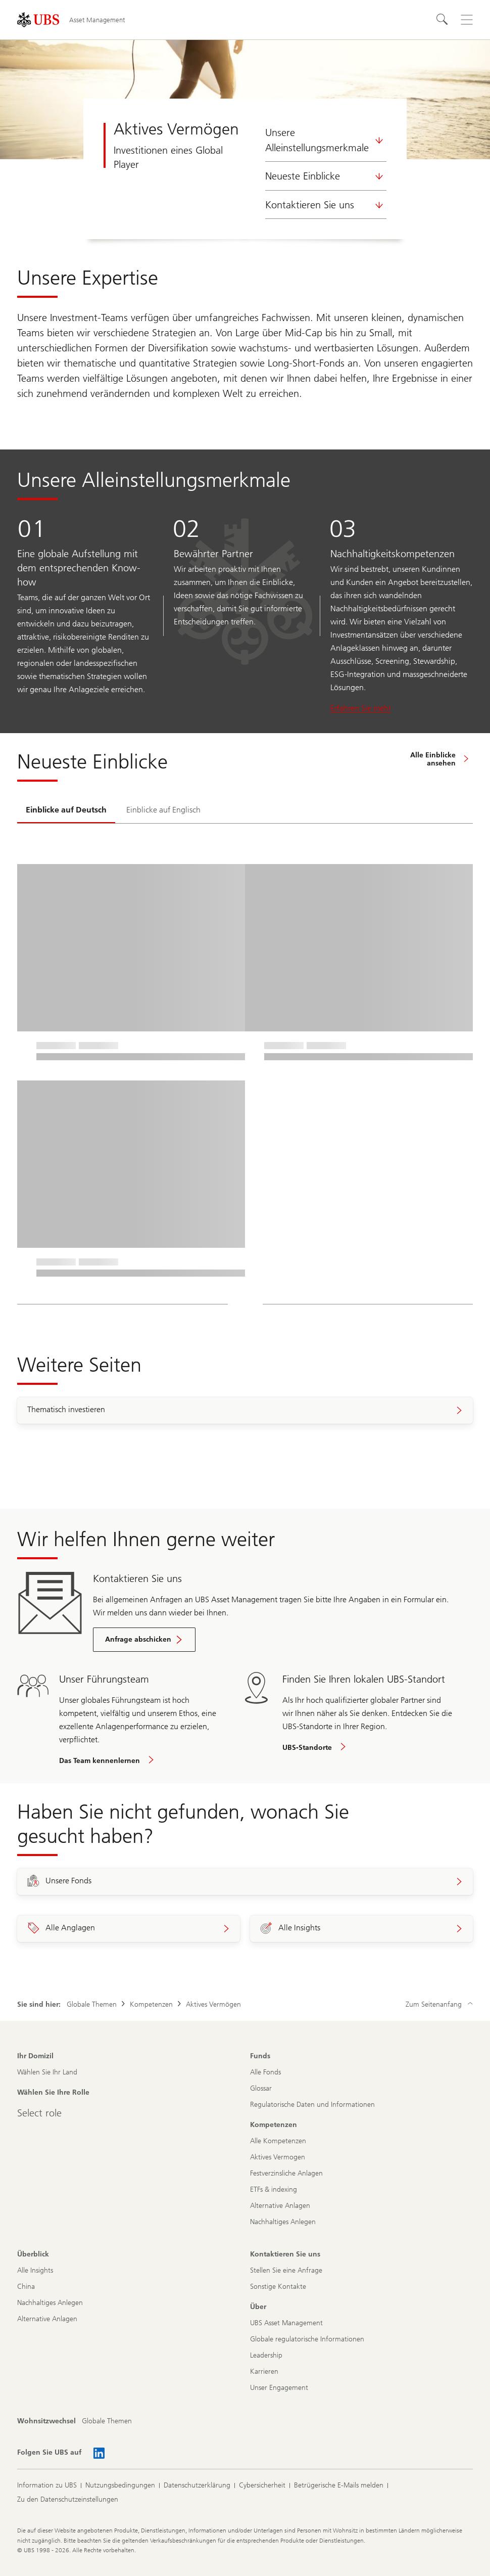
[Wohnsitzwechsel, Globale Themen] (107, 2421)
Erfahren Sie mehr (360, 708)
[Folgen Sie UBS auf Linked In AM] (99, 2453)
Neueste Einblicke (325, 176)
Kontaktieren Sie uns (325, 204)
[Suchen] (442, 20)
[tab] (66, 810)
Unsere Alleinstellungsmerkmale (325, 140)
